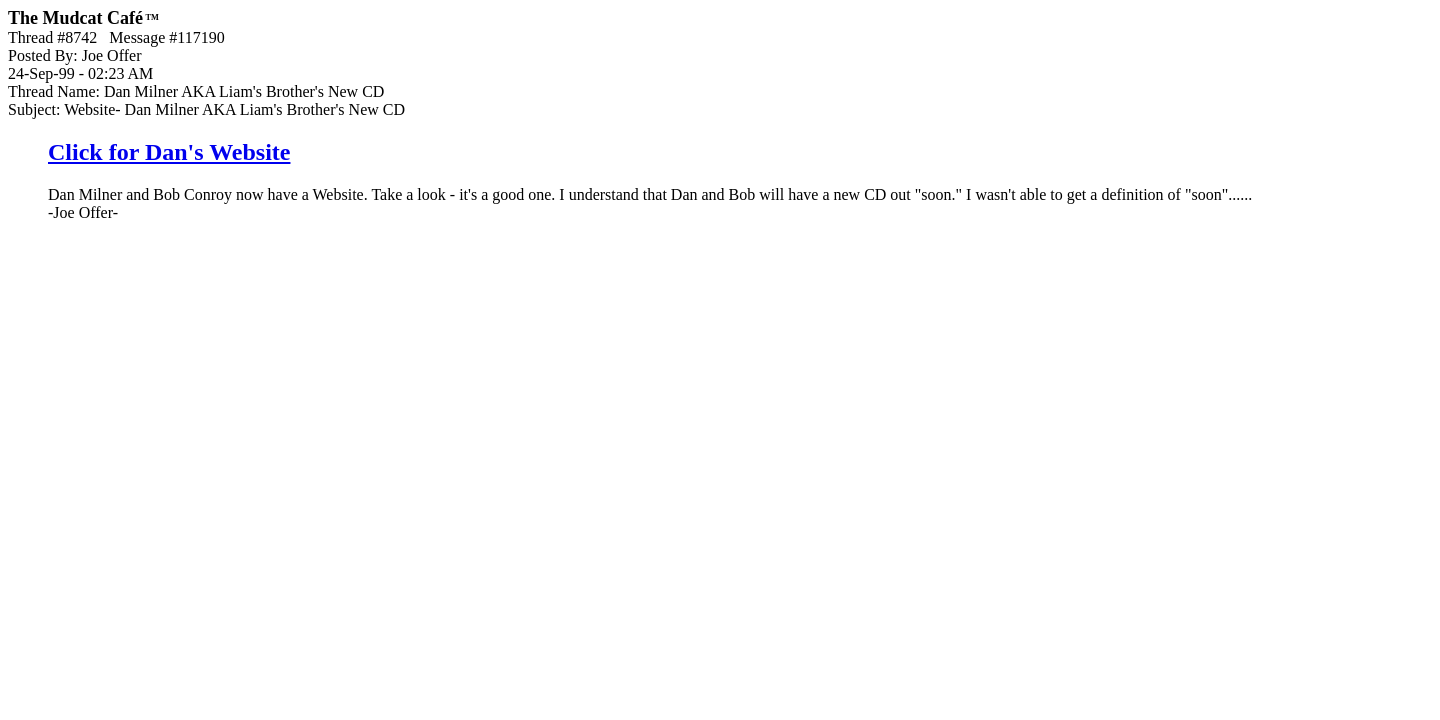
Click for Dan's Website (169, 152)
